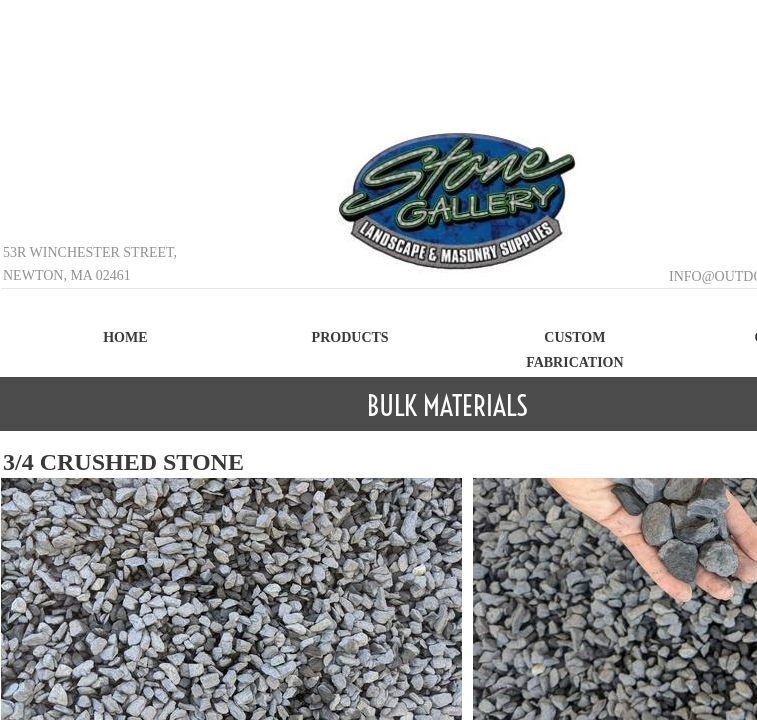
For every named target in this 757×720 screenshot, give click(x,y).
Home (125, 337)
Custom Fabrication (575, 350)
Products (350, 337)
